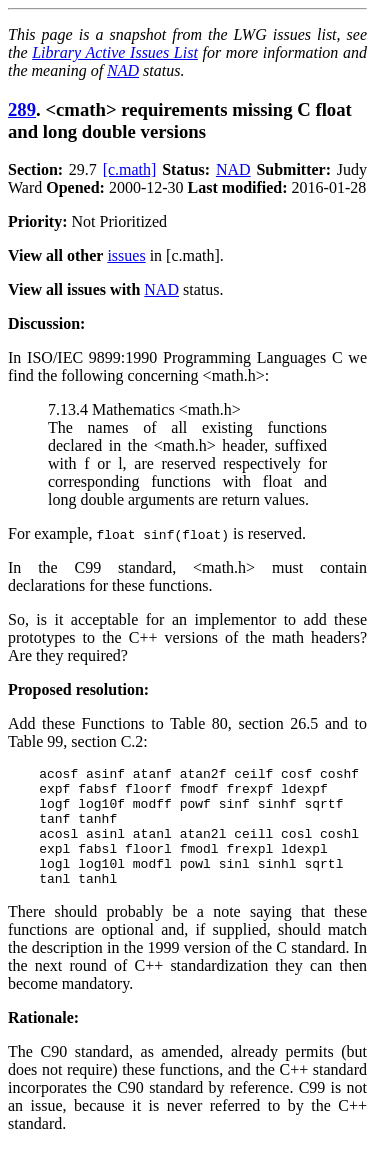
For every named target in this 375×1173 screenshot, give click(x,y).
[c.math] (130, 169)
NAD (123, 70)
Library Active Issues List (115, 52)
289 (22, 109)
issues (126, 255)
